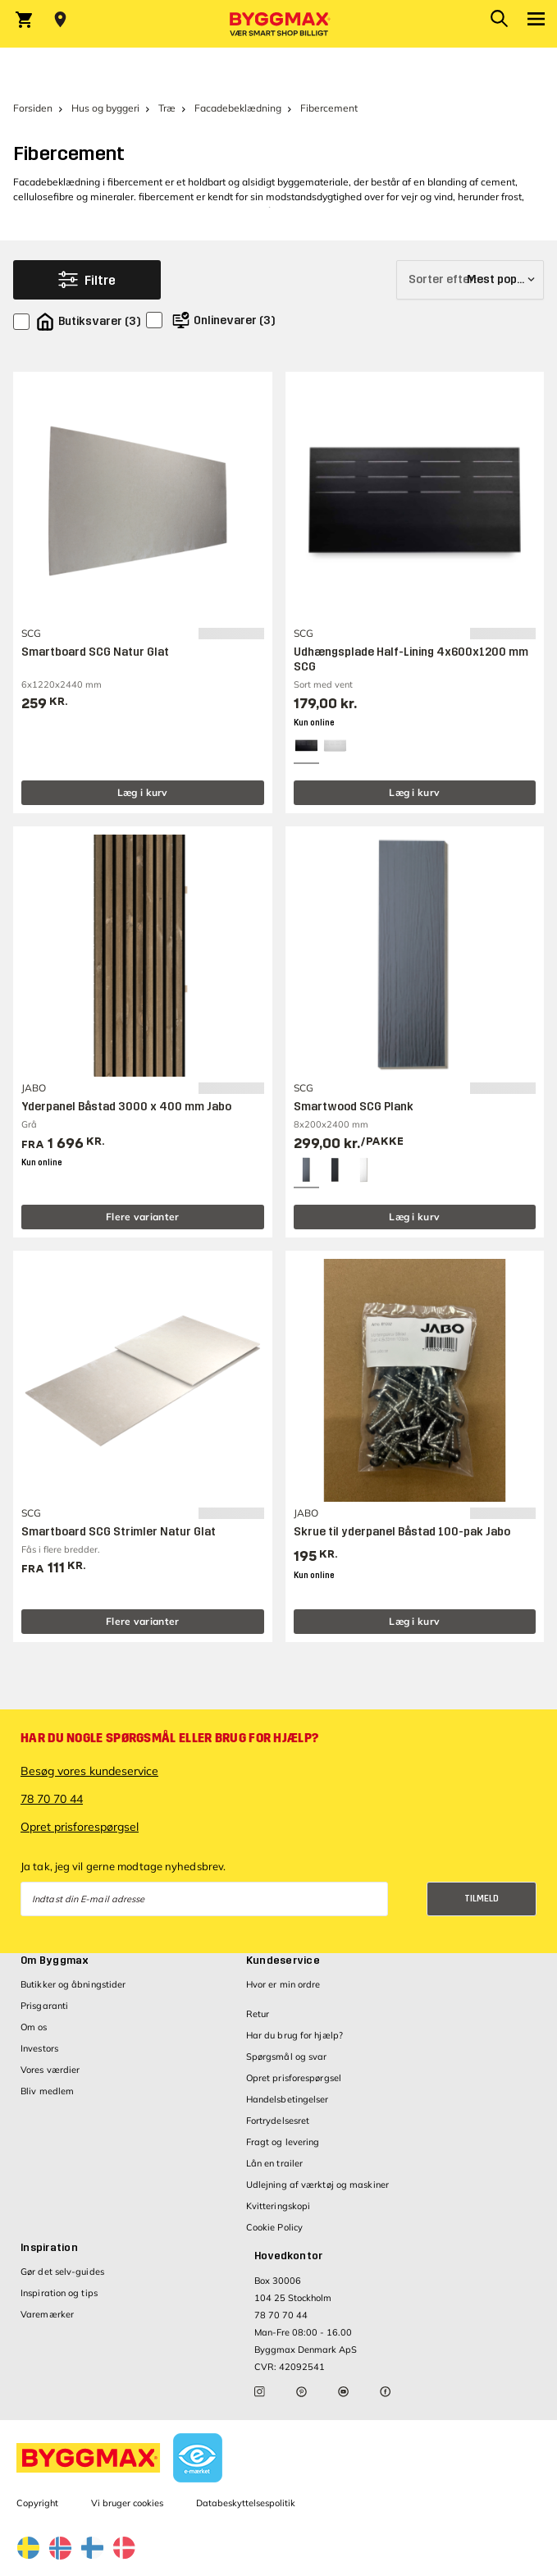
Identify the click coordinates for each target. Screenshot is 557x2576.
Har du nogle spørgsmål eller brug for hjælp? (169, 1738)
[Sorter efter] (470, 280)
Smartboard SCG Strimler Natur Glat (118, 1532)
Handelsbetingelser (287, 2099)
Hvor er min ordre (283, 1984)
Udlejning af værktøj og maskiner (317, 2184)
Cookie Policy (274, 2227)
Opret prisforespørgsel (80, 1826)
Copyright (37, 2503)
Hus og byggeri (105, 108)
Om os (34, 2027)
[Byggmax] (279, 23)
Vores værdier (50, 2069)
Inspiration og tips (59, 2293)
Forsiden (33, 108)
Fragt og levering (283, 2142)
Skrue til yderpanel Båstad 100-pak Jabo (402, 1532)
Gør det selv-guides (62, 2271)
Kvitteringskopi (278, 2206)
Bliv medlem (47, 2091)
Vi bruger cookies (127, 2503)
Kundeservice (283, 1960)
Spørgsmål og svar (286, 2056)
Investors (39, 2048)
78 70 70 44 (52, 1798)
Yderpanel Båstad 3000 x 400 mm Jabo (126, 1107)
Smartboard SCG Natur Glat (95, 652)
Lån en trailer (274, 2163)
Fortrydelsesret (278, 2120)
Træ (167, 108)
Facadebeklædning (237, 108)
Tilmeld (481, 1898)
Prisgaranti (44, 2005)
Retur (258, 2014)
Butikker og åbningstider (73, 1984)
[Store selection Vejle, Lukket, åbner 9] (60, 19)
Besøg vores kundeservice (89, 1771)
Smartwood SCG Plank (353, 1107)
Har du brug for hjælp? (294, 2035)
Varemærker (47, 2314)
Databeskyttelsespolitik (245, 2503)
